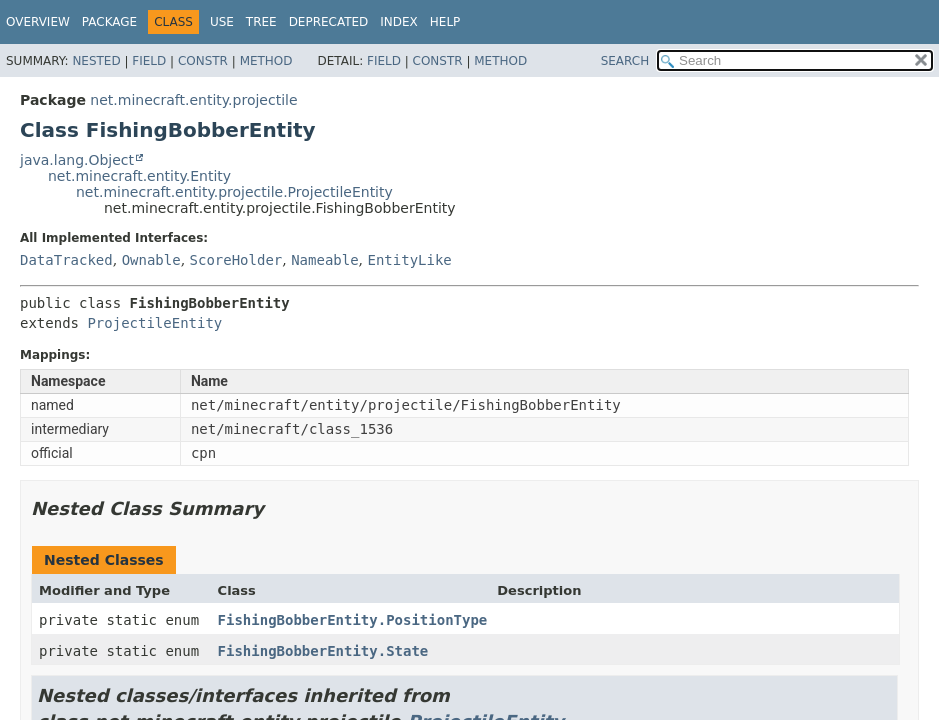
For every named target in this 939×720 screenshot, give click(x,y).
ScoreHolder (236, 260)
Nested (96, 61)
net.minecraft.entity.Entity (139, 176)
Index (399, 22)
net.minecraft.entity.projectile (193, 100)
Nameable (324, 260)
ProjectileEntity (154, 323)
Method (266, 61)
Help (445, 22)
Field (149, 61)
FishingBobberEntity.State (323, 651)
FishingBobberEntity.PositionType (353, 620)
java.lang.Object (77, 160)
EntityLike (410, 260)
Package (109, 22)
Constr (203, 61)
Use (222, 22)
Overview (38, 22)
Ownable (151, 260)
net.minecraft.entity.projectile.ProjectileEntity (234, 192)
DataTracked (66, 260)
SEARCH (625, 61)
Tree (261, 22)
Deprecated (329, 22)
